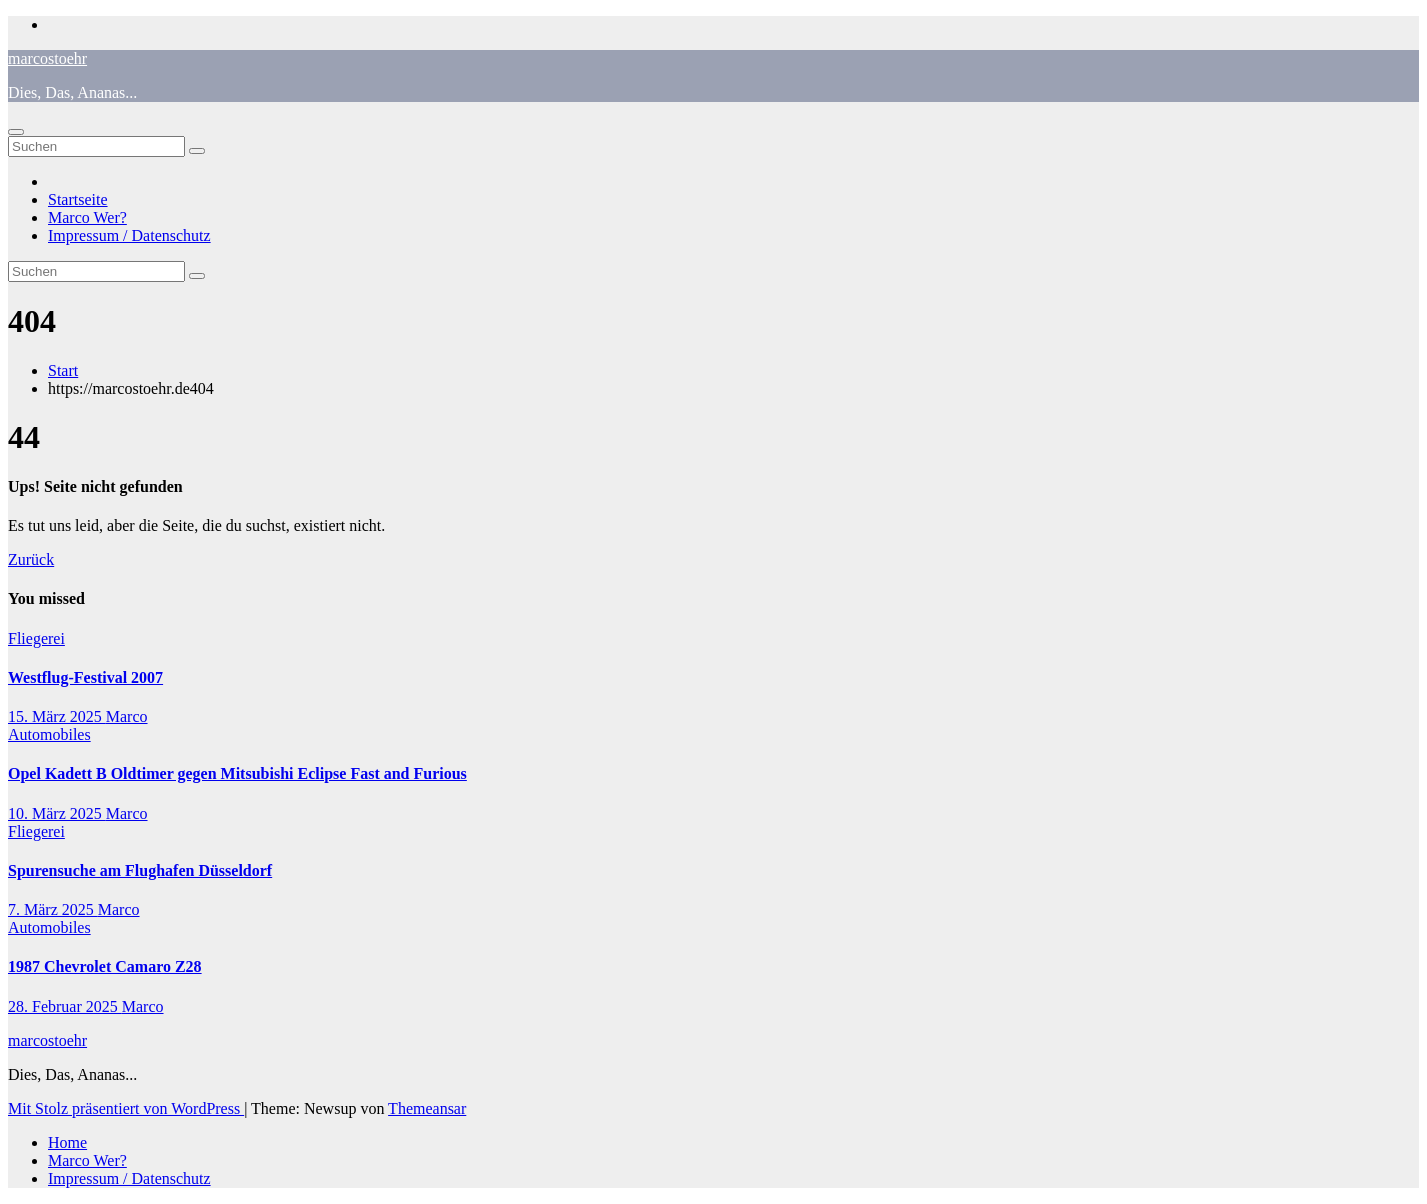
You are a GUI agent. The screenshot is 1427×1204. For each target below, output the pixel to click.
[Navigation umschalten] (16, 132)
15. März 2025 (57, 716)
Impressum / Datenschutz (129, 235)
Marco (127, 716)
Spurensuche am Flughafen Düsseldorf (140, 870)
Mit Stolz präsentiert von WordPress (126, 1108)
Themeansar (427, 1108)
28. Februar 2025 (65, 1006)
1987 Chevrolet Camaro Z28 (105, 966)
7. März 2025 (53, 909)
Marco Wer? (87, 217)
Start (63, 370)
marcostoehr (47, 58)
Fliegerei (36, 638)
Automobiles (49, 734)
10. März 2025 (57, 813)
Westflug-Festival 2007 (85, 677)
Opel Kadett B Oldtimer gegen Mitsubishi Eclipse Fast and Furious (237, 773)
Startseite (78, 199)
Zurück (31, 559)
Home (67, 1142)
